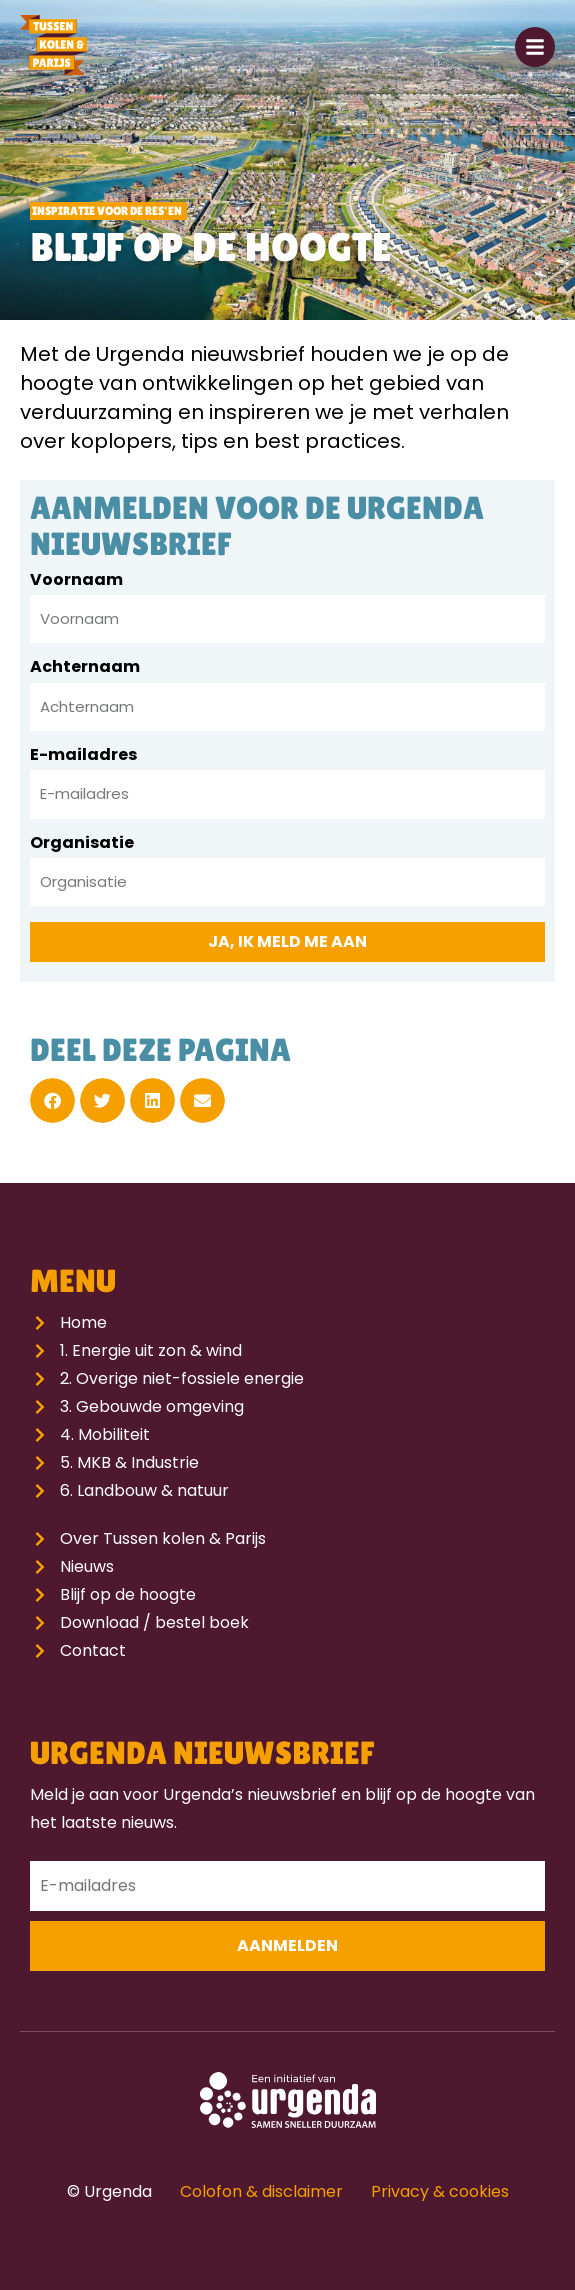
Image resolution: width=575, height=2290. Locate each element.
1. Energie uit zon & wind (151, 1350)
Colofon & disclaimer (261, 2191)
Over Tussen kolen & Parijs (163, 1538)
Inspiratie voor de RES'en (107, 211)
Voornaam (76, 581)
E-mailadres (83, 756)
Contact (93, 1650)
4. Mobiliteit (105, 1434)
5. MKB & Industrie (129, 1462)
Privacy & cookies (440, 2191)
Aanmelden (287, 1945)
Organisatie (82, 844)
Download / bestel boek (154, 1622)
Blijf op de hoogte (128, 1594)
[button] (52, 1100)
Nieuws (87, 1566)
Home (83, 1322)
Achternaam (85, 668)
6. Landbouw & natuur (144, 1490)
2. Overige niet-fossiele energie (182, 1378)
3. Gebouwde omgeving (152, 1406)
